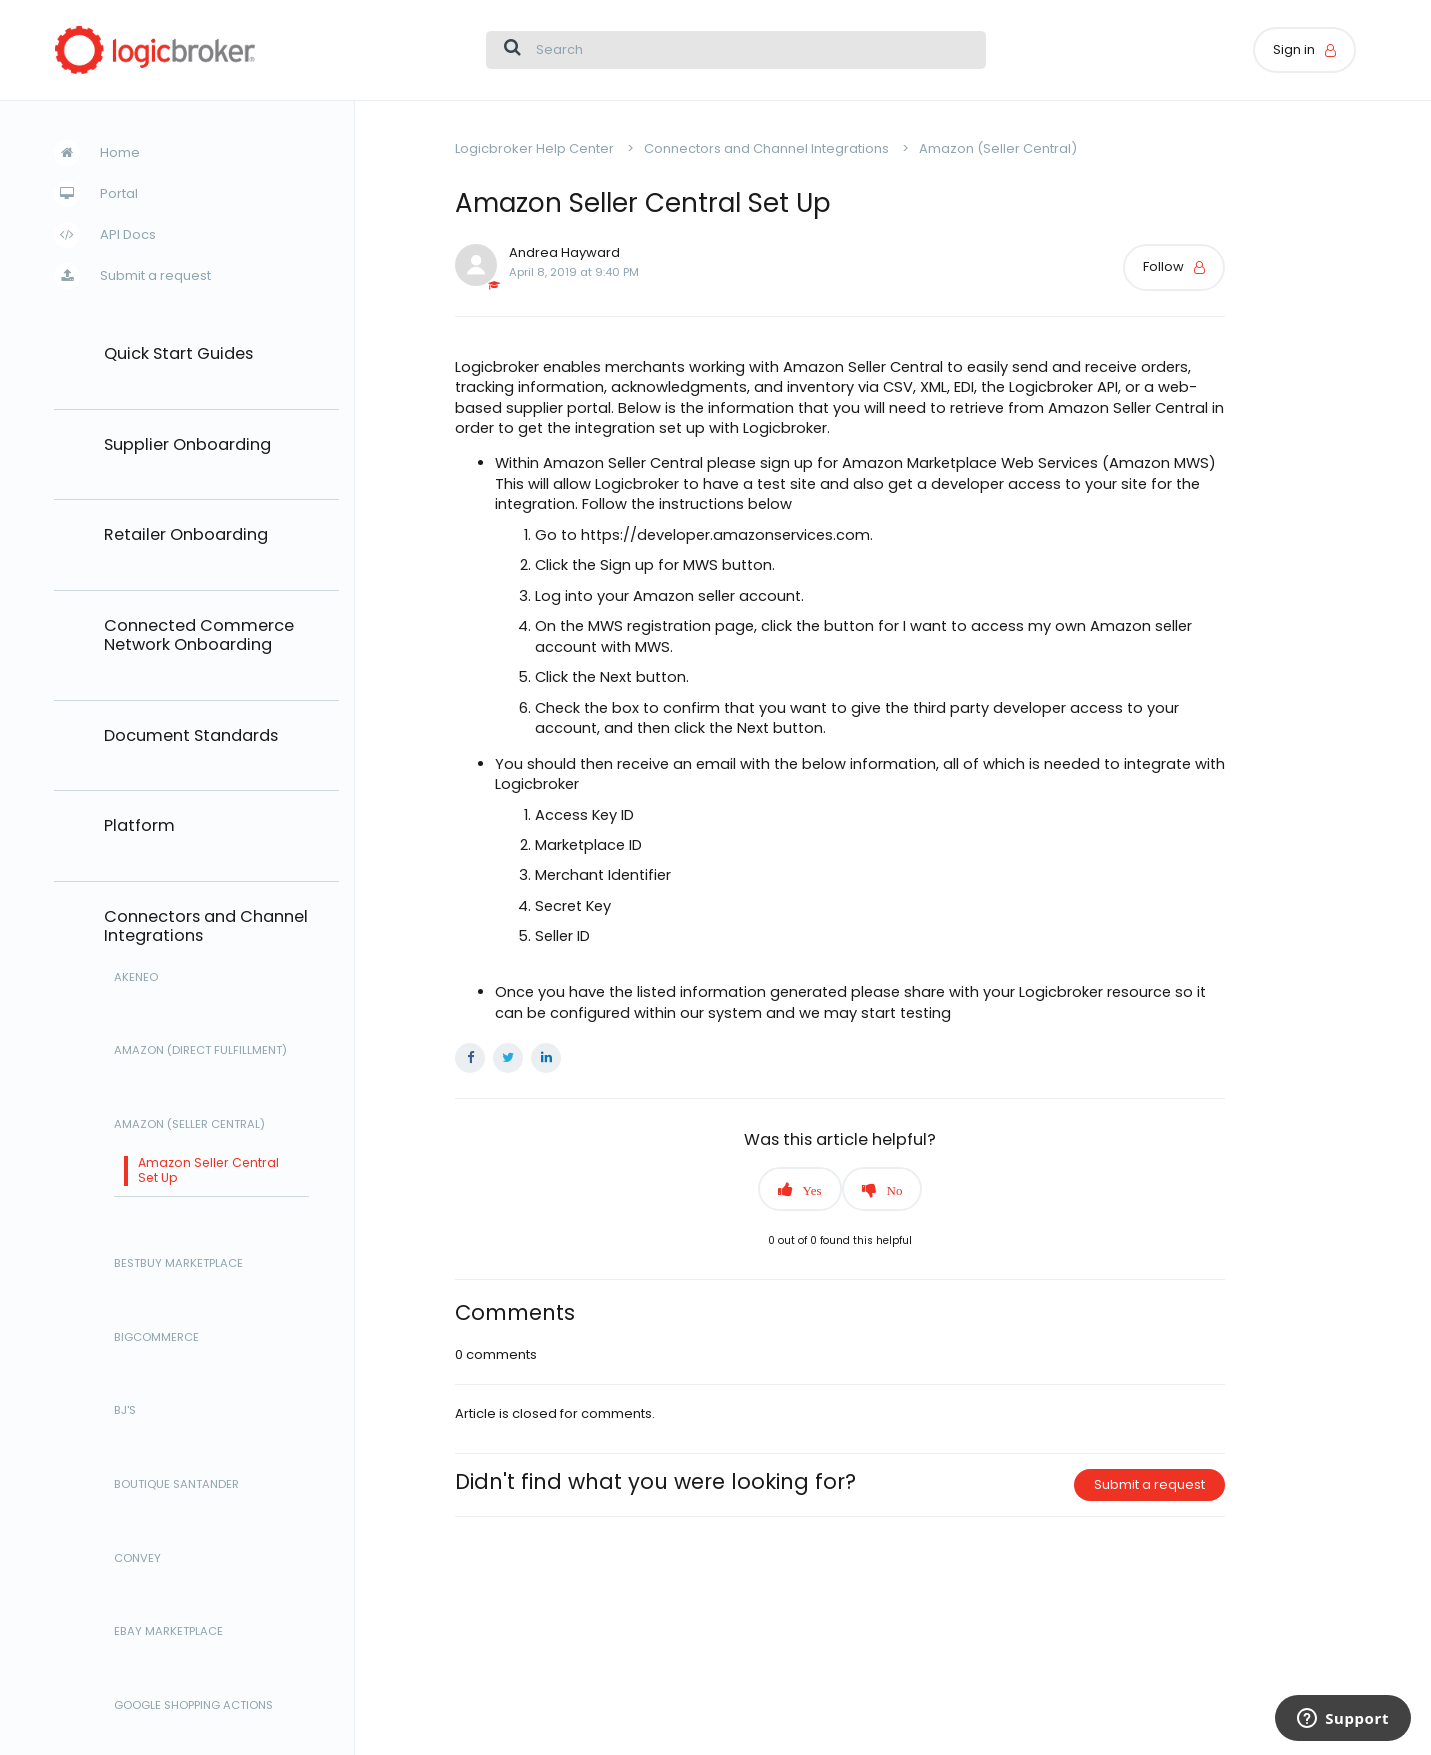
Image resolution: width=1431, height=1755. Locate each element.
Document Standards (191, 736)
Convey (137, 1559)
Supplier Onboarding (187, 445)
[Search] (736, 50)
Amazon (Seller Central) (189, 1125)
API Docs (128, 234)
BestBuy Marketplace (178, 1264)
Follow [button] (1163, 266)
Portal (119, 193)
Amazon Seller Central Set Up (208, 1171)
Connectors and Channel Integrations (206, 926)
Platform (139, 826)
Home (120, 152)
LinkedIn (546, 1058)
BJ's (125, 1411)
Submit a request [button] (1149, 1484)
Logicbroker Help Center (534, 148)
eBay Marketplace (168, 1632)
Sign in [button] (1294, 49)
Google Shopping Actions (193, 1706)
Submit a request (155, 275)
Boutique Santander (176, 1485)
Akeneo (136, 978)
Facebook (470, 1058)
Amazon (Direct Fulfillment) (200, 1051)
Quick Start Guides (178, 354)
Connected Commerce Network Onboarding (199, 635)
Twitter (508, 1058)
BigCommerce (156, 1338)
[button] (800, 1189)
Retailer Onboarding (186, 535)
